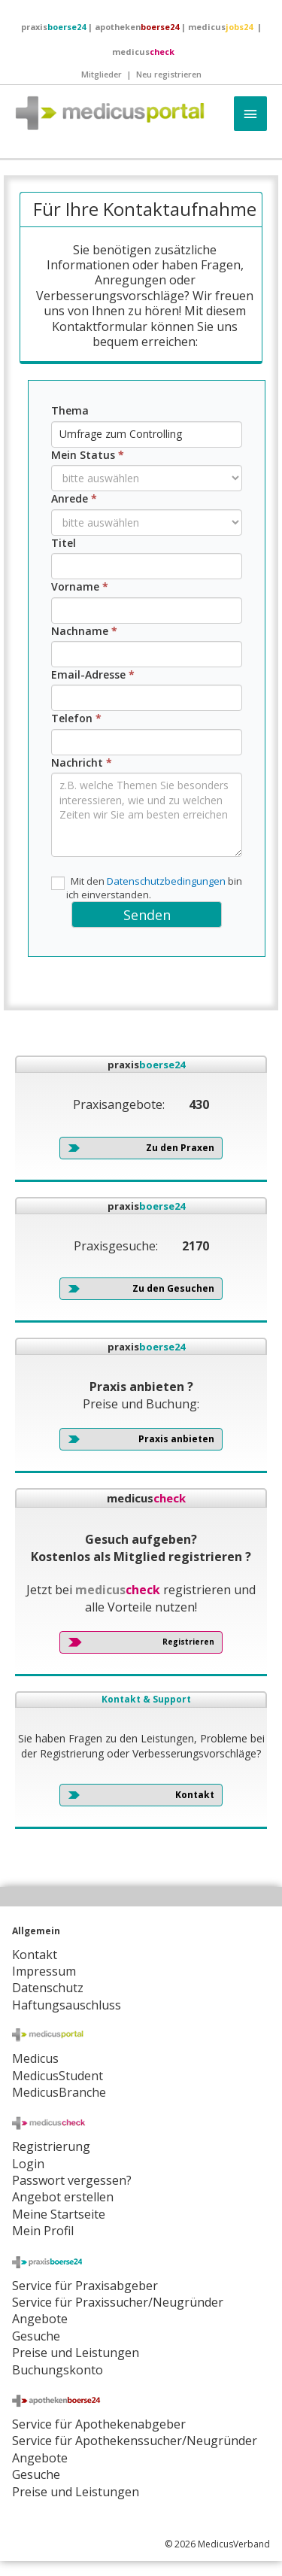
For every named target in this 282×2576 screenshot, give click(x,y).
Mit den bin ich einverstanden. (146, 888)
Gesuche (36, 2336)
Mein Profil (43, 2230)
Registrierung (51, 2146)
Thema (70, 410)
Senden (147, 915)
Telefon (76, 718)
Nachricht (81, 762)
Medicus (35, 2058)
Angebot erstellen (63, 2197)
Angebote (40, 2318)
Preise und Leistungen (75, 2491)
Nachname (84, 631)
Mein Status (87, 455)
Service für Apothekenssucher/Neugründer (134, 2440)
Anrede (74, 498)
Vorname (79, 586)
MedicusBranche (59, 2092)
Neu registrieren (169, 74)
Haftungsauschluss (66, 2005)
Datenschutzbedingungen (166, 881)
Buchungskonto (57, 2370)
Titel (63, 543)
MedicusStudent (57, 2075)
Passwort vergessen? (72, 2180)
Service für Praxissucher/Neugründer (117, 2302)
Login (28, 2163)
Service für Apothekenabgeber (99, 2424)
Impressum (44, 1971)
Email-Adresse (93, 674)
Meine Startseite (58, 2214)
